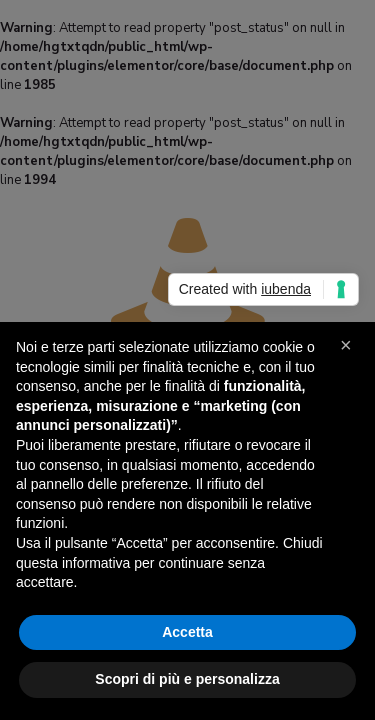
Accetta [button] (187, 632)
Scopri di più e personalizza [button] (187, 679)
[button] (349, 354)
